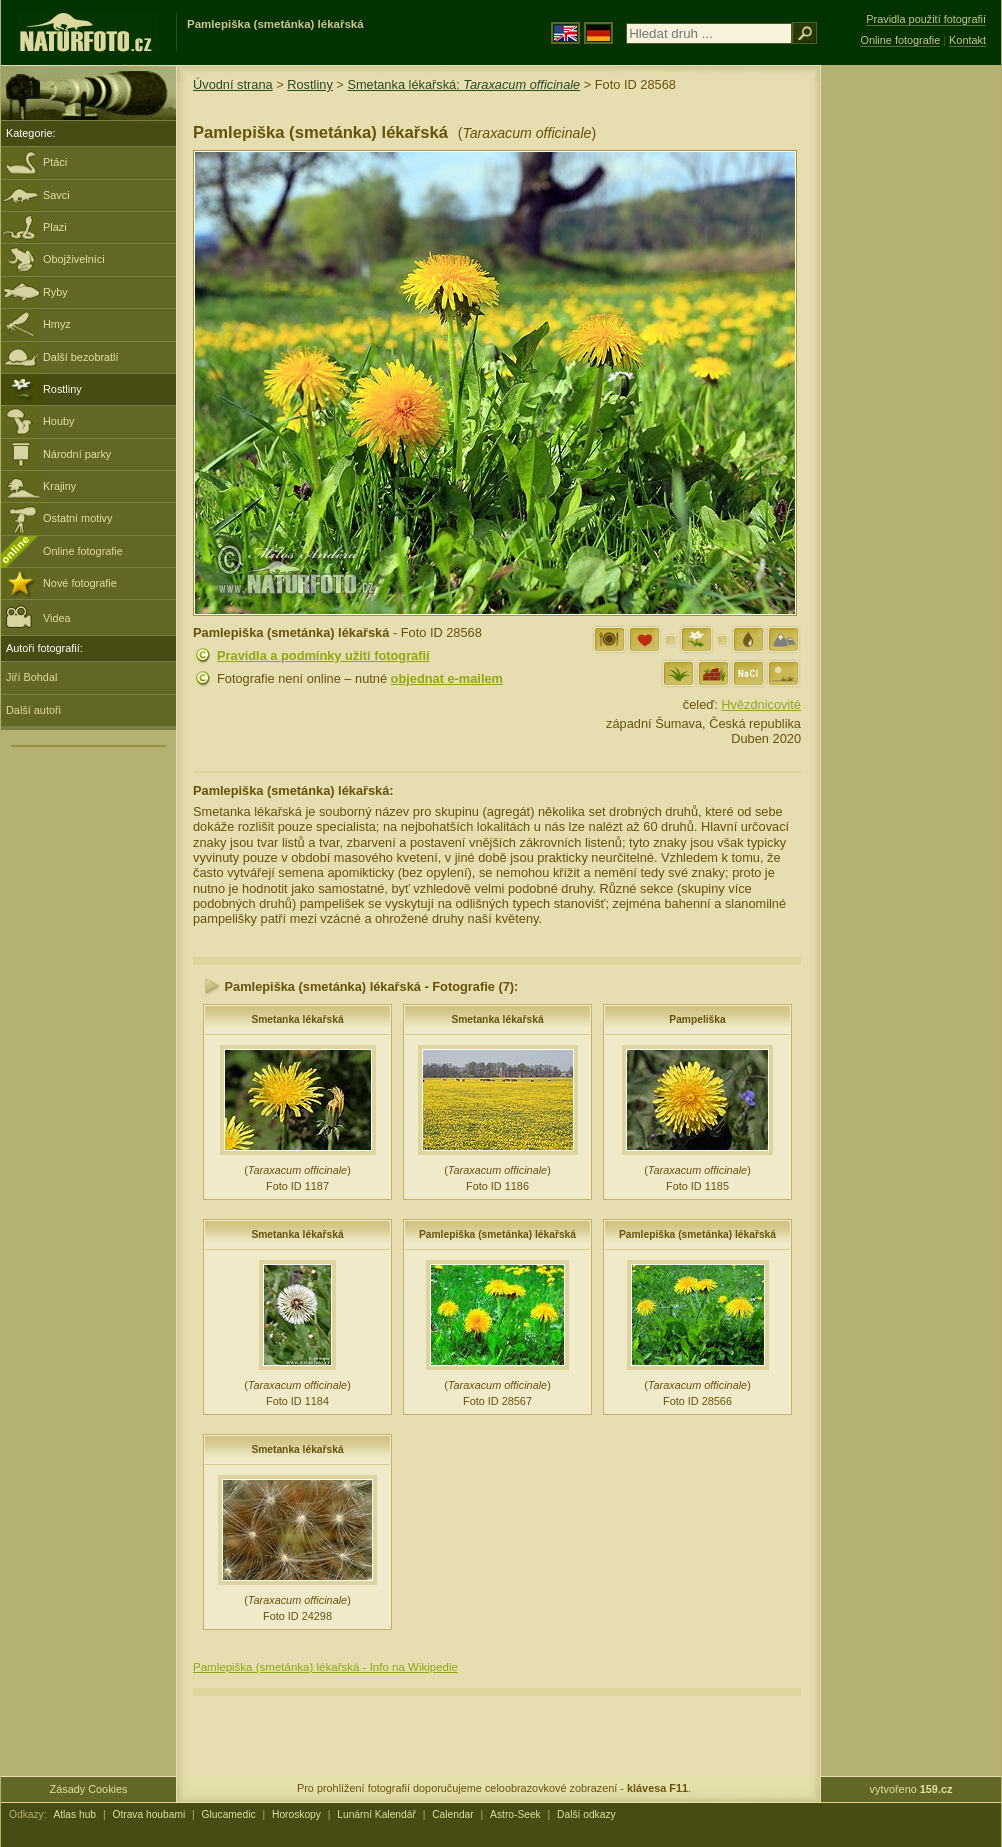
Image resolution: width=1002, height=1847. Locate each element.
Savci (56, 195)
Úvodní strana (233, 84)
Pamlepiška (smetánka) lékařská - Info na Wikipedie (325, 1667)
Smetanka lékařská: (463, 84)
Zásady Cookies (89, 1789)
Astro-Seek (515, 1814)
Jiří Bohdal (31, 677)
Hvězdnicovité (761, 704)
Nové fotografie (80, 583)
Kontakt (967, 40)
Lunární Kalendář (376, 1814)
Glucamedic (229, 1814)
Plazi (55, 227)
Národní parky (77, 454)
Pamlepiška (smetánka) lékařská (497, 1234)
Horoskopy (296, 1814)
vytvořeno (911, 1789)
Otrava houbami (148, 1814)
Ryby (55, 292)
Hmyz (57, 324)
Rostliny (62, 389)
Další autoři (33, 710)
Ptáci (55, 162)
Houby (58, 421)
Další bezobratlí (81, 357)
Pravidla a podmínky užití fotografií (323, 655)
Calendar (453, 1814)
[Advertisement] (911, 385)
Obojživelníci (74, 259)
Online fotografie (83, 551)
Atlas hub (74, 1814)
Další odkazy (586, 1814)
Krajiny (59, 486)
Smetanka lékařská (297, 1019)
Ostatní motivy (78, 518)
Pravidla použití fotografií (926, 19)
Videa (38, 616)
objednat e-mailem (447, 678)
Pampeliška (697, 1019)
